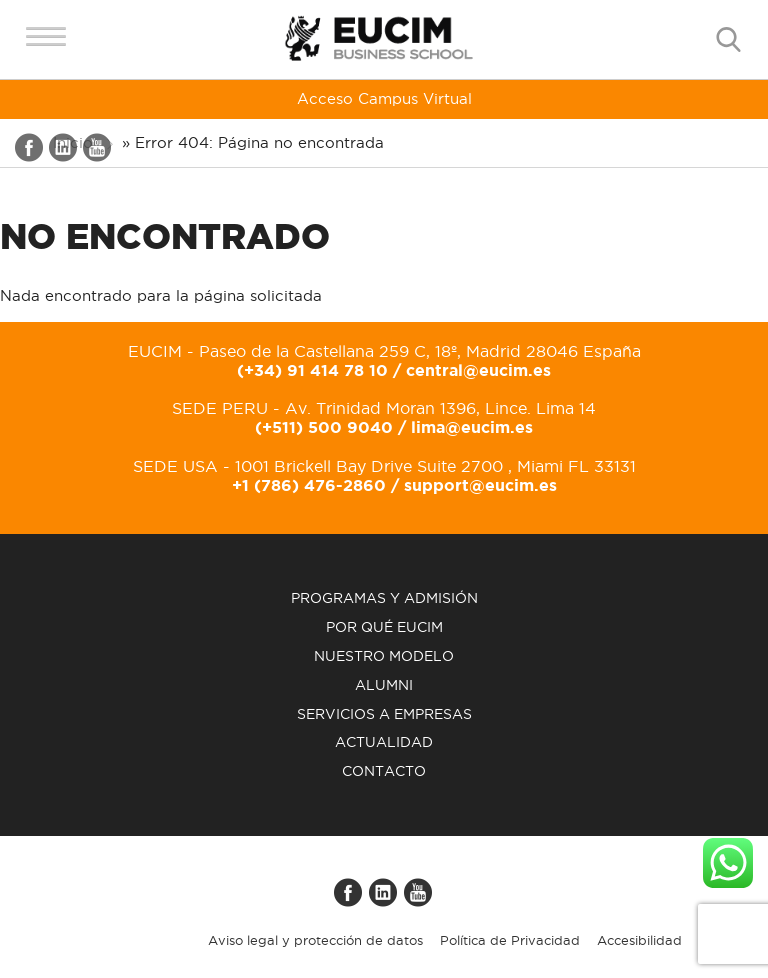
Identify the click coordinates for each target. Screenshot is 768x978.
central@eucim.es (478, 374)
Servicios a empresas (384, 718)
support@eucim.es (480, 489)
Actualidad (384, 747)
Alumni (384, 689)
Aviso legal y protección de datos (315, 944)
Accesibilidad (639, 944)
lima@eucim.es (472, 432)
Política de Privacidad (510, 944)
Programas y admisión (384, 603)
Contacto (384, 775)
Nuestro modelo (384, 660)
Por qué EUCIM (384, 631)
